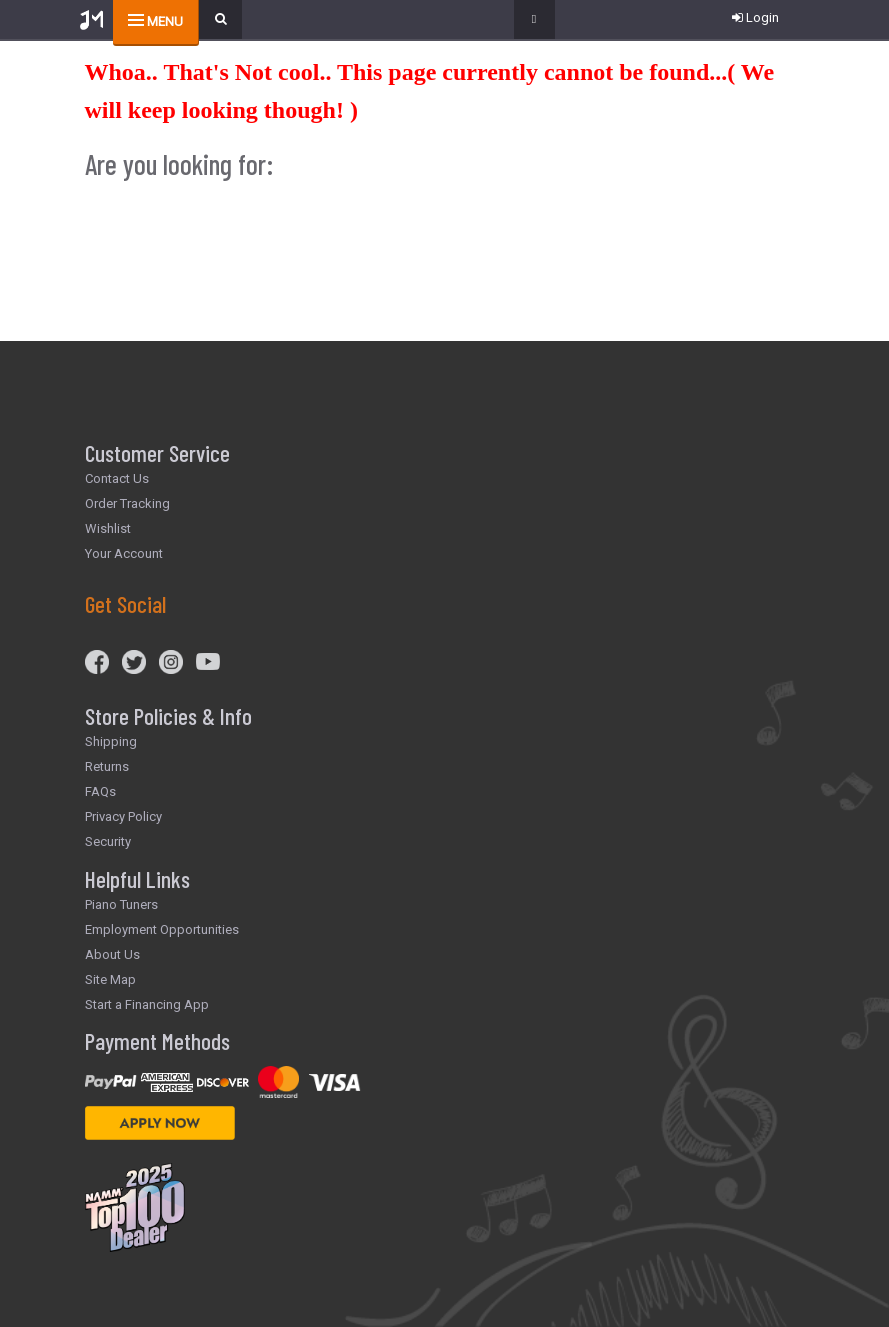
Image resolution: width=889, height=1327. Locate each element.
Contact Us (117, 478)
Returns (107, 766)
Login (755, 17)
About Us (112, 954)
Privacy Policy (123, 816)
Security (108, 841)
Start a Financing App (147, 1004)
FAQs (100, 791)
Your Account (124, 553)
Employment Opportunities (162, 929)
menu (165, 21)
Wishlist (108, 528)
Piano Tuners (121, 904)
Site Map (110, 979)
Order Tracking (127, 503)
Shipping (111, 741)
